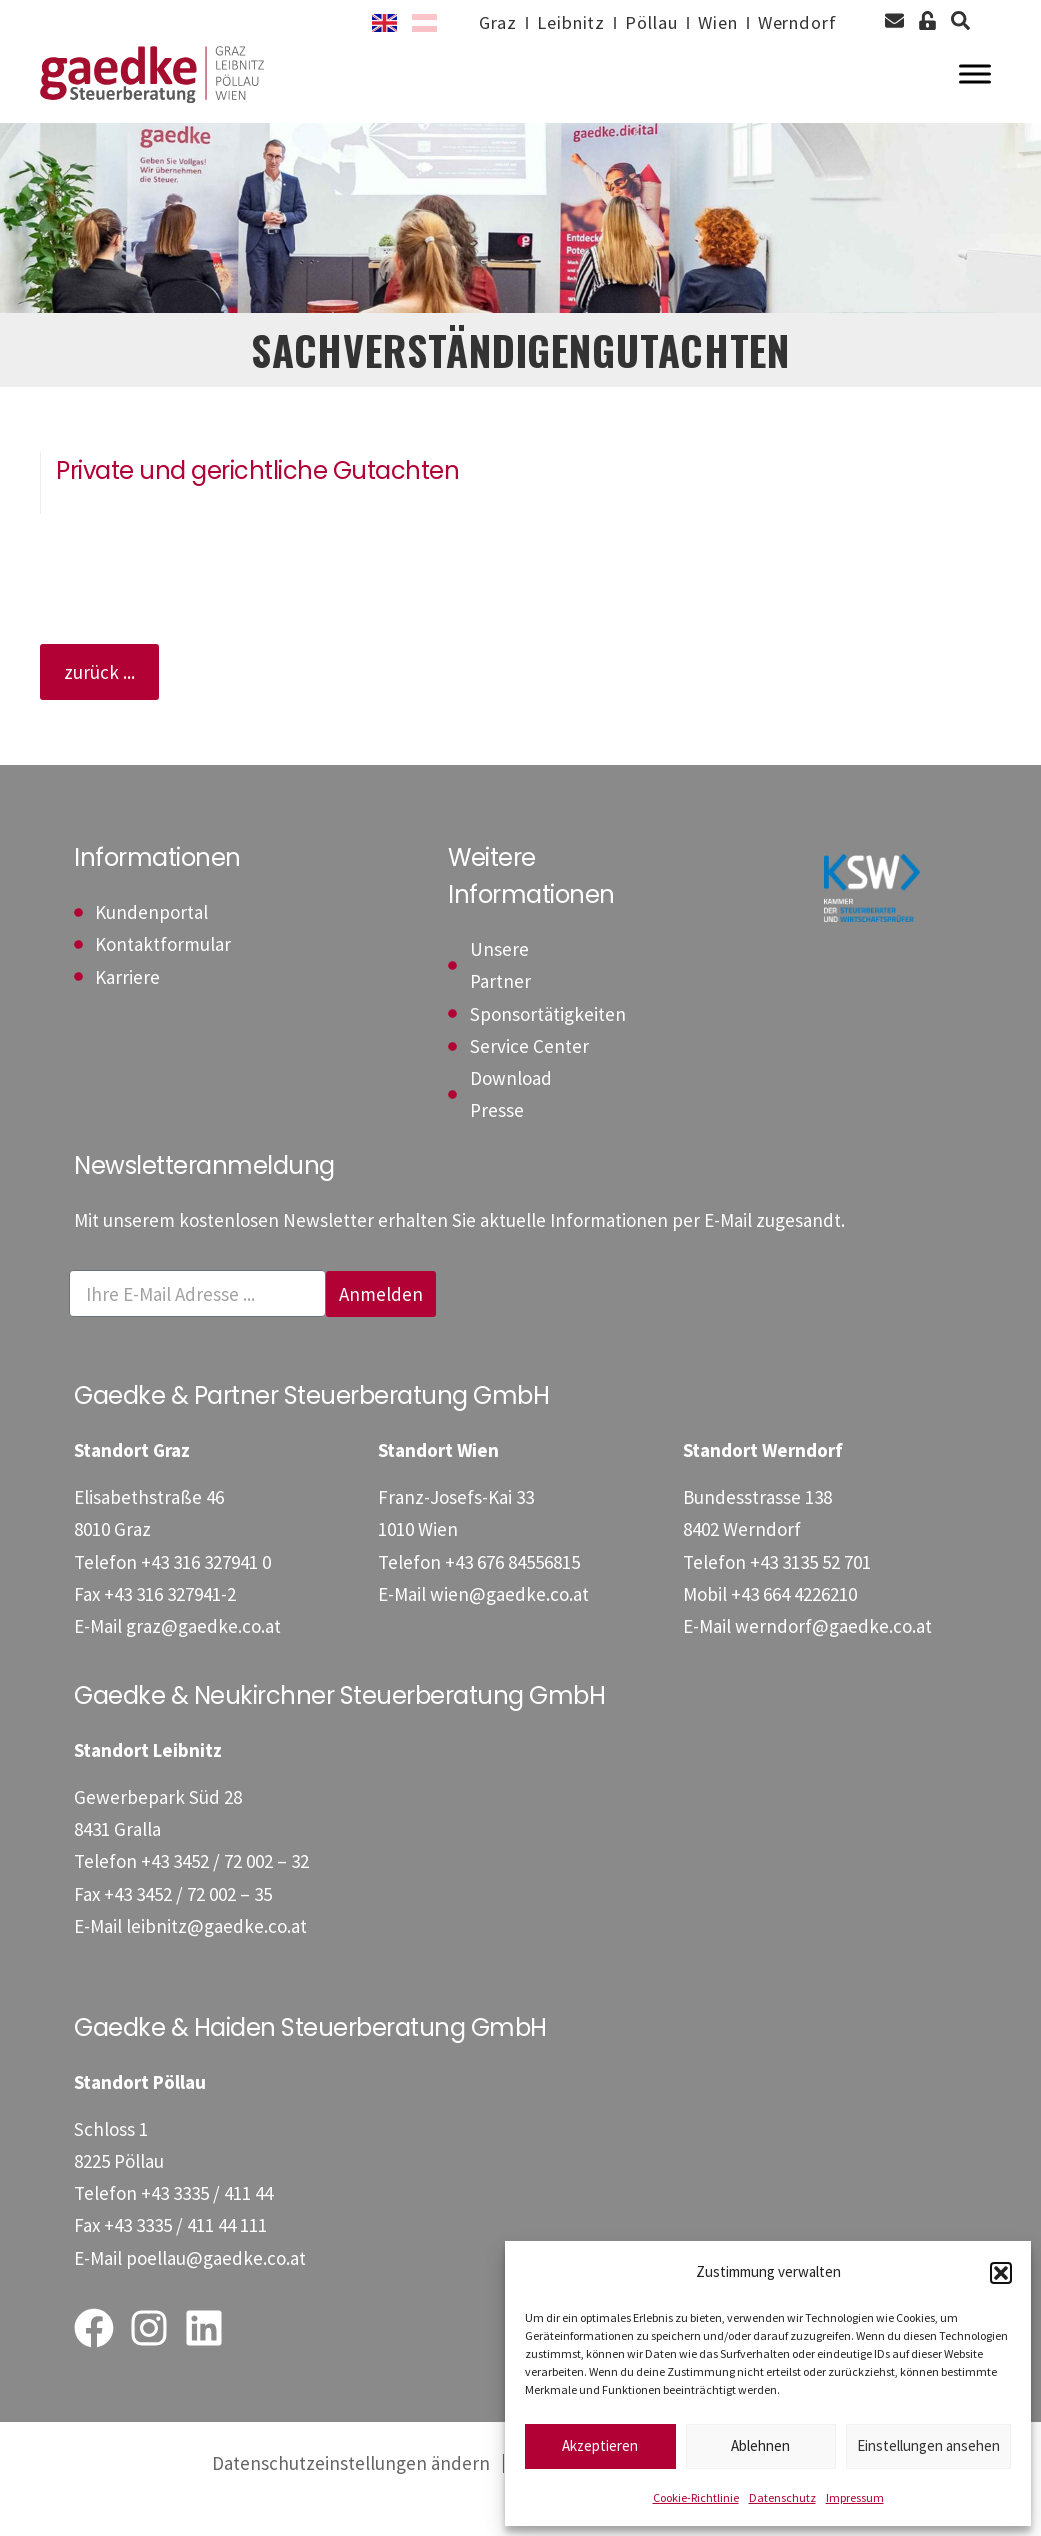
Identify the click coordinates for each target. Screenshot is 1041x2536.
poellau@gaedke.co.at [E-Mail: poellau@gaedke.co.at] (216, 2289)
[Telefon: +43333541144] (207, 2225)
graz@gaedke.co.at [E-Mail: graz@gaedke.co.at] (203, 1658)
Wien (707, 23)
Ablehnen (760, 2445)
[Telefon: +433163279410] (206, 1593)
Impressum (855, 2497)
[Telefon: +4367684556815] (512, 1593)
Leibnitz (548, 23)
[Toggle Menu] (975, 90)
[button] (1001, 2273)
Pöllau (634, 23)
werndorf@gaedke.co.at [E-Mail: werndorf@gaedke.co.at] (833, 1658)
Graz (470, 23)
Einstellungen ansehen (928, 2445)
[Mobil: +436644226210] (794, 1626)
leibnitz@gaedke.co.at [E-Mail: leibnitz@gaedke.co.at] (216, 1958)
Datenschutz (782, 2497)
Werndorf (793, 23)
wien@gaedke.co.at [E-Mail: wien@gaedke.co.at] (509, 1626)
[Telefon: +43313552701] (810, 1593)
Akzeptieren (600, 2445)
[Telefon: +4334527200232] (225, 1893)
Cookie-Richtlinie (696, 2497)
